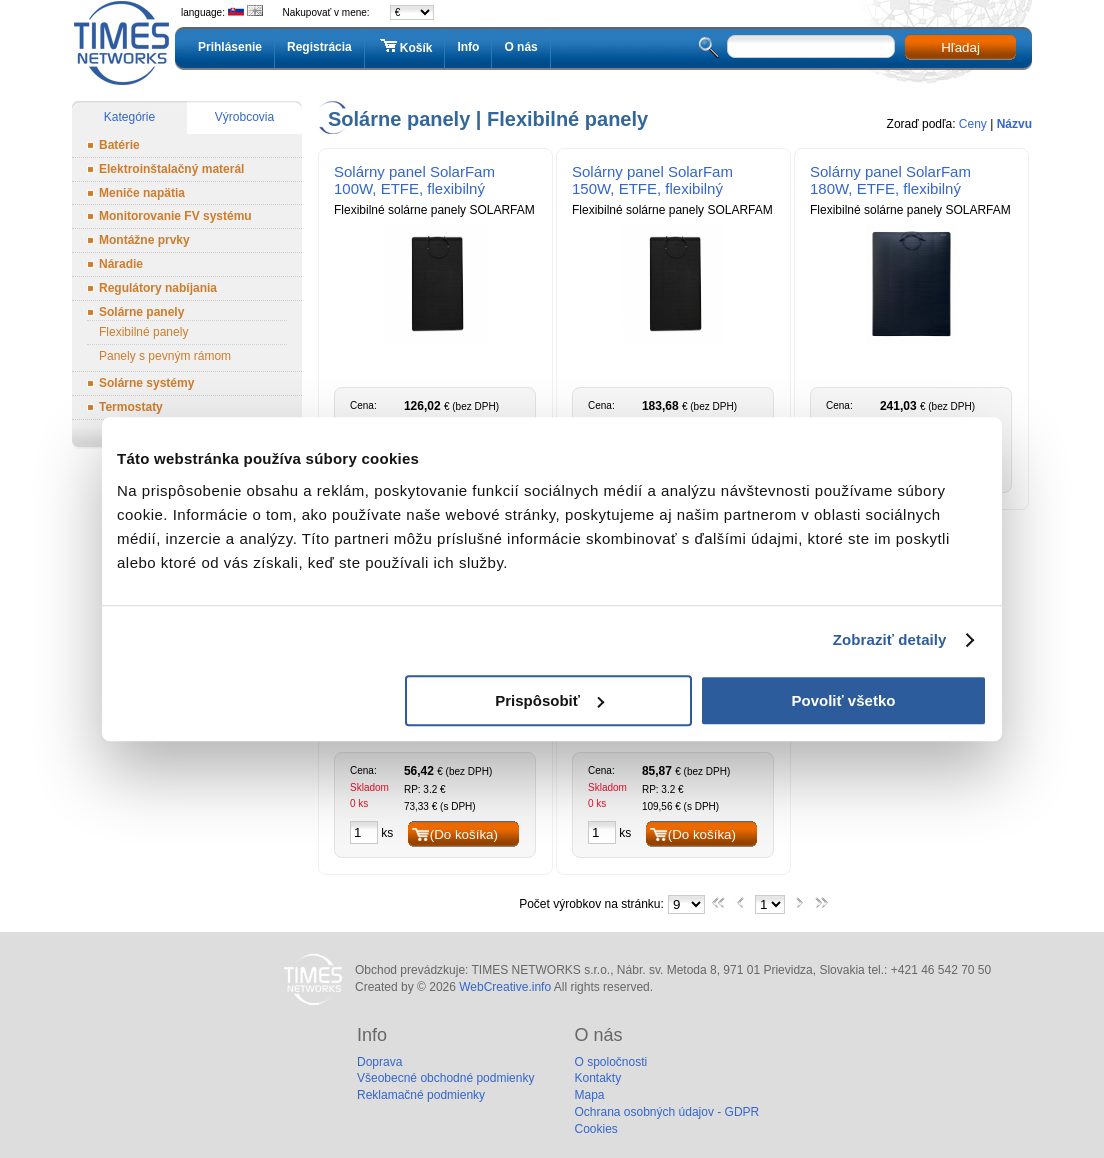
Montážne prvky (144, 240)
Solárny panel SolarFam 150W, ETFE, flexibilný (652, 180)
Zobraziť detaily (890, 639)
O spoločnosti (610, 1062)
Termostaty (131, 407)
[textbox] (811, 46)
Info (468, 47)
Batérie (119, 145)
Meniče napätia (142, 193)
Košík (405, 47)
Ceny (973, 124)
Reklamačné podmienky (421, 1095)
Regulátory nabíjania (158, 288)
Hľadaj (960, 47)
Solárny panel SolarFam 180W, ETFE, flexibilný (890, 180)
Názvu (1014, 124)
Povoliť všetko (844, 700)
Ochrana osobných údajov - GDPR (666, 1112)
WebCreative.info (505, 987)
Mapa (589, 1095)
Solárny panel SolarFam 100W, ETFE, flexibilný (414, 180)
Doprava (379, 1062)
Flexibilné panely (143, 332)
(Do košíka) (464, 834)
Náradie (121, 264)
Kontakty (597, 1078)
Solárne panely (141, 312)
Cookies (595, 1129)
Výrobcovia (244, 117)
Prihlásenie (230, 47)
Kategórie (129, 117)
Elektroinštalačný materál (171, 169)
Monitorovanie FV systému (175, 216)
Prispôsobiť (549, 700)
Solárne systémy (146, 383)
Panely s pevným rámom (165, 356)
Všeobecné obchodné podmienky (445, 1078)
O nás (520, 47)
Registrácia (319, 47)
